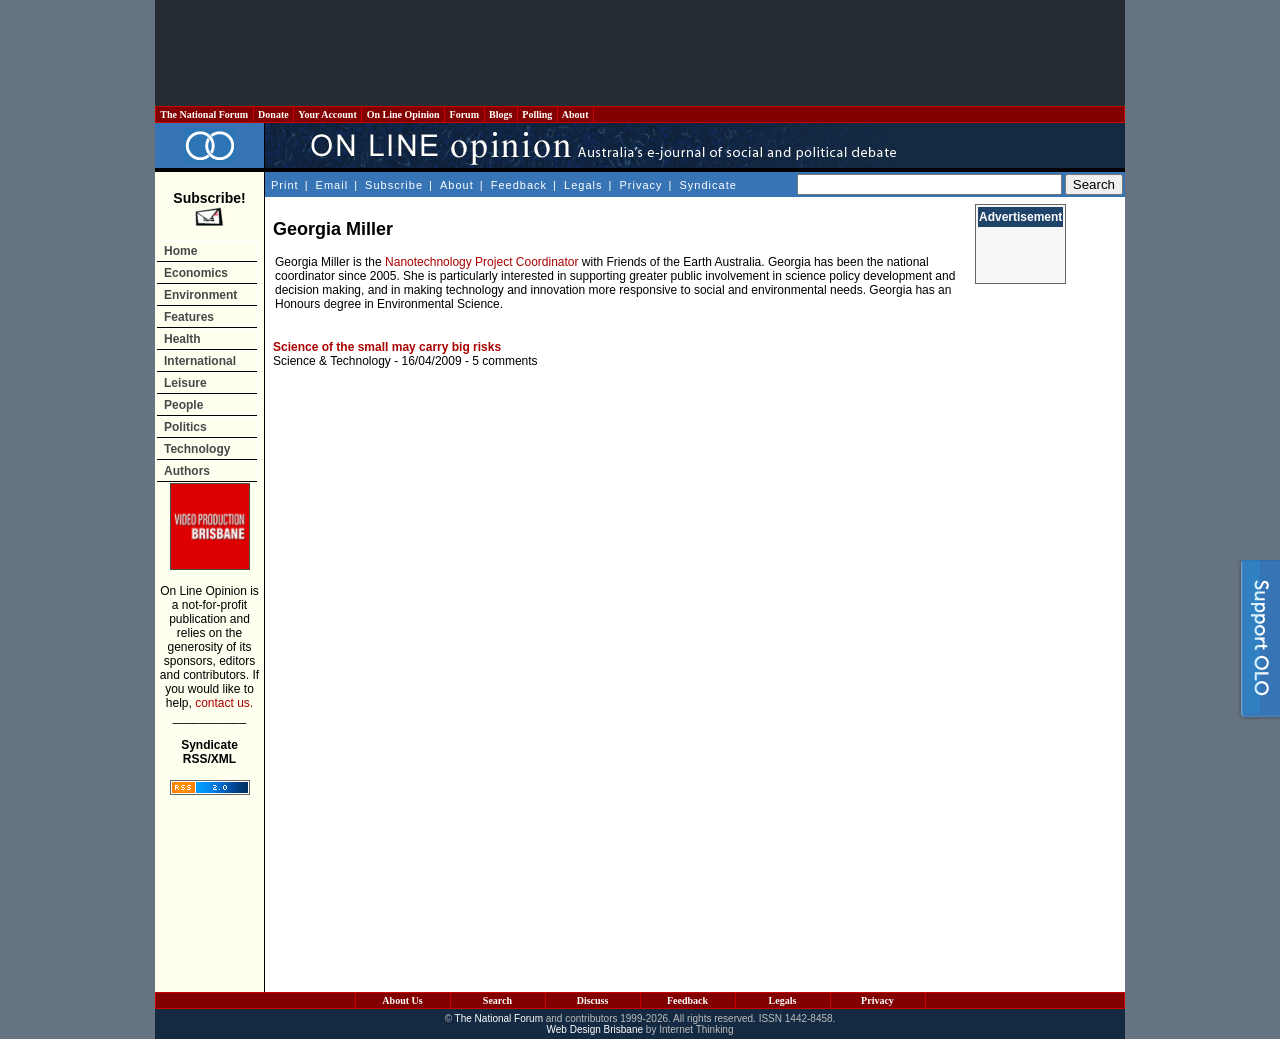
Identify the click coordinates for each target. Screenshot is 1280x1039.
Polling (537, 114)
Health (182, 339)
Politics (185, 427)
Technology (197, 449)
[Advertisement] (640, 53)
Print (285, 185)
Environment (200, 295)
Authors (187, 471)
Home (180, 251)
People (183, 405)
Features (189, 317)
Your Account (327, 114)
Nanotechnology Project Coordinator (481, 262)
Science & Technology (332, 361)
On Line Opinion (403, 114)
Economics (196, 273)
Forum (464, 114)
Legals (583, 185)
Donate (274, 114)
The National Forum (204, 114)
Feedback (519, 185)
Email (332, 185)
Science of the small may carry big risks (387, 347)
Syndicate (708, 185)
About (575, 114)
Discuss (593, 1000)
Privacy (640, 185)
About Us (402, 1000)
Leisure (185, 383)
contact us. (224, 703)
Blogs (501, 114)
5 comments (504, 361)
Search (497, 1000)
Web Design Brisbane (595, 1029)
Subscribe (394, 185)
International (200, 361)
